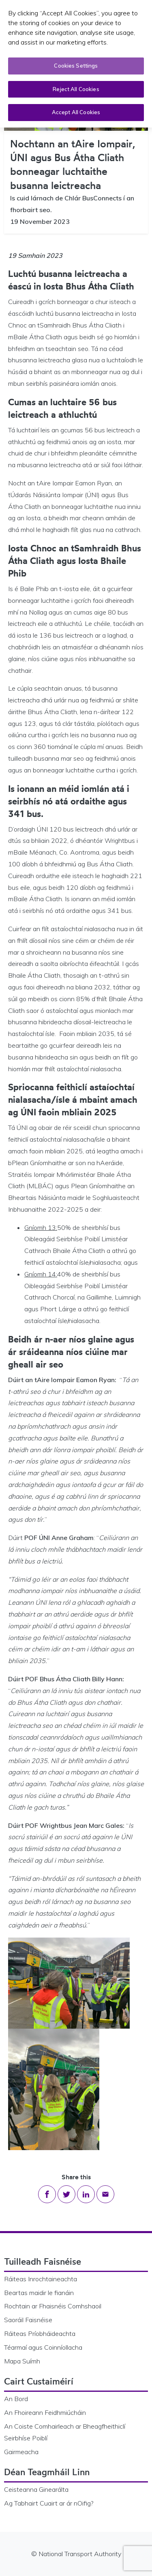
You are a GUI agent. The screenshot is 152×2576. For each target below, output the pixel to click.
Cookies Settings (76, 65)
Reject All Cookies (76, 89)
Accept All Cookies (76, 112)
